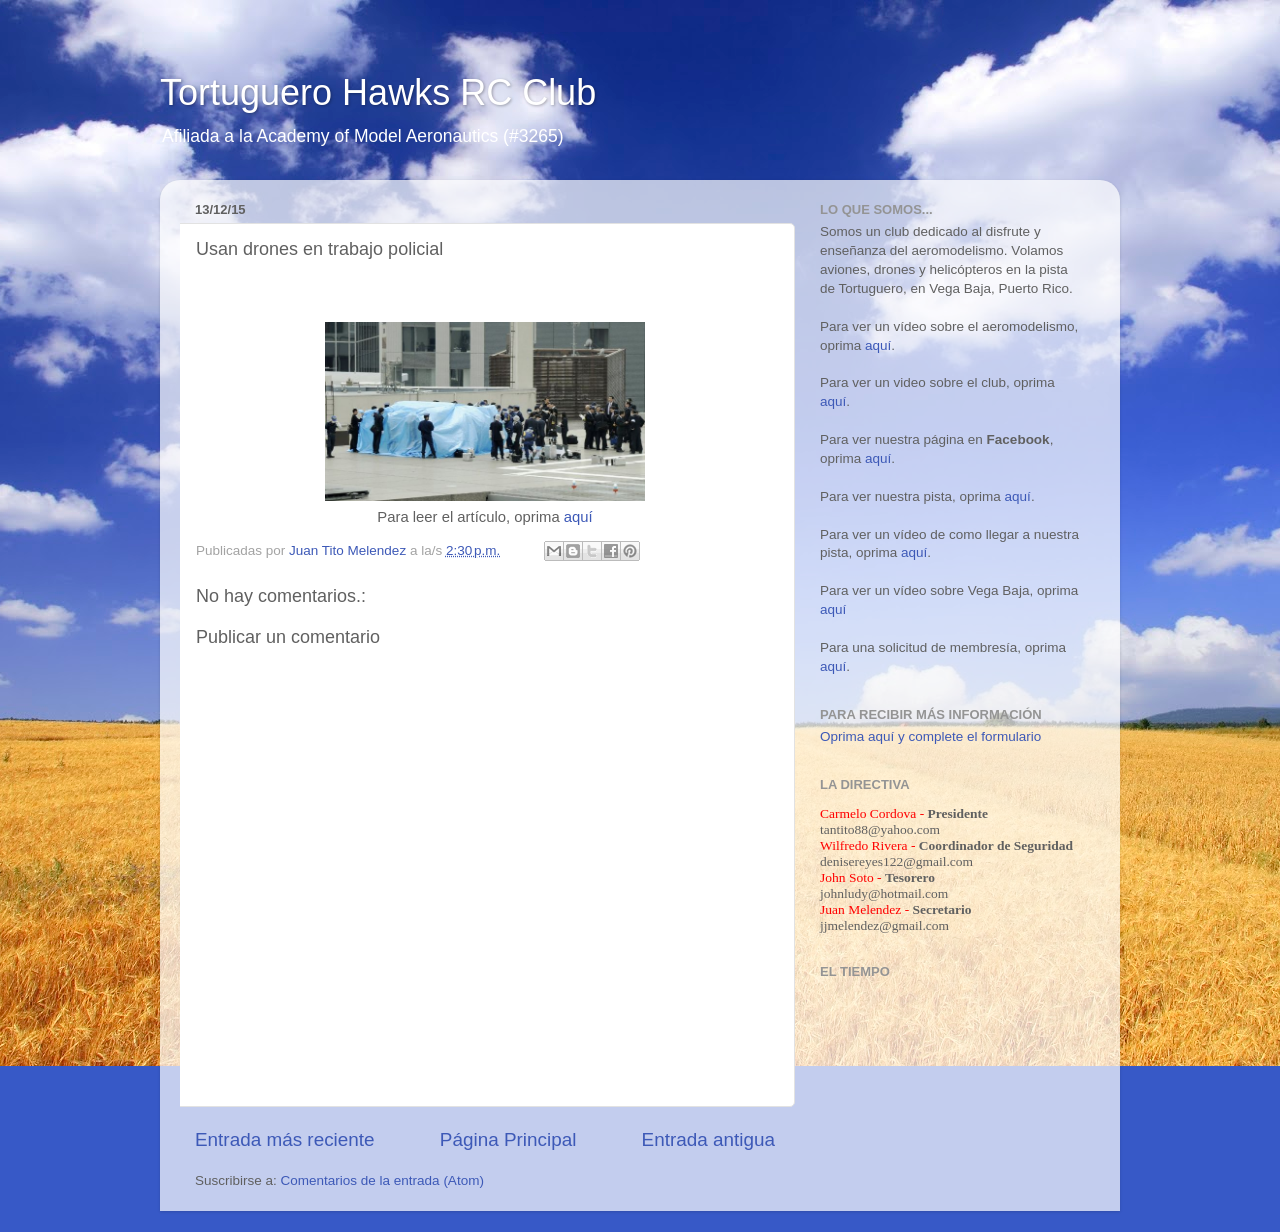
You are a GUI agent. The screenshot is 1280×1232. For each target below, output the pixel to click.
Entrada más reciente (285, 1139)
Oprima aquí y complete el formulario (930, 736)
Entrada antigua (708, 1139)
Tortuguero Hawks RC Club (378, 92)
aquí (578, 517)
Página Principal (508, 1139)
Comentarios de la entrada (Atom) (382, 1180)
